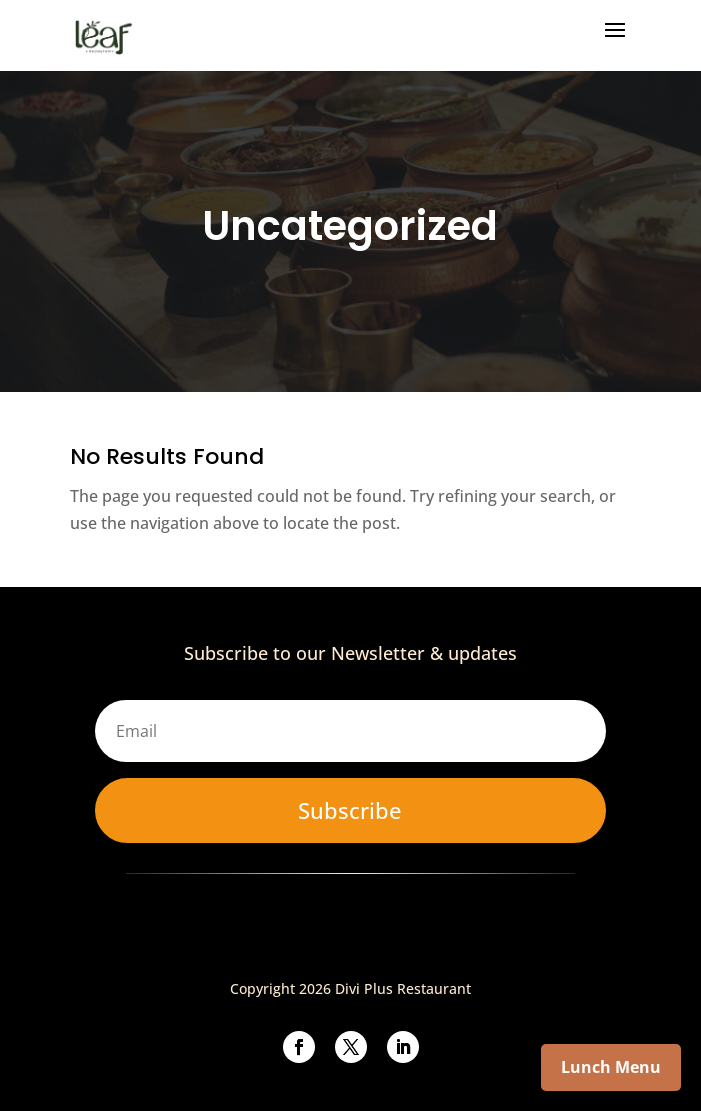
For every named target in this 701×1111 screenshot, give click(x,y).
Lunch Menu (611, 1067)
